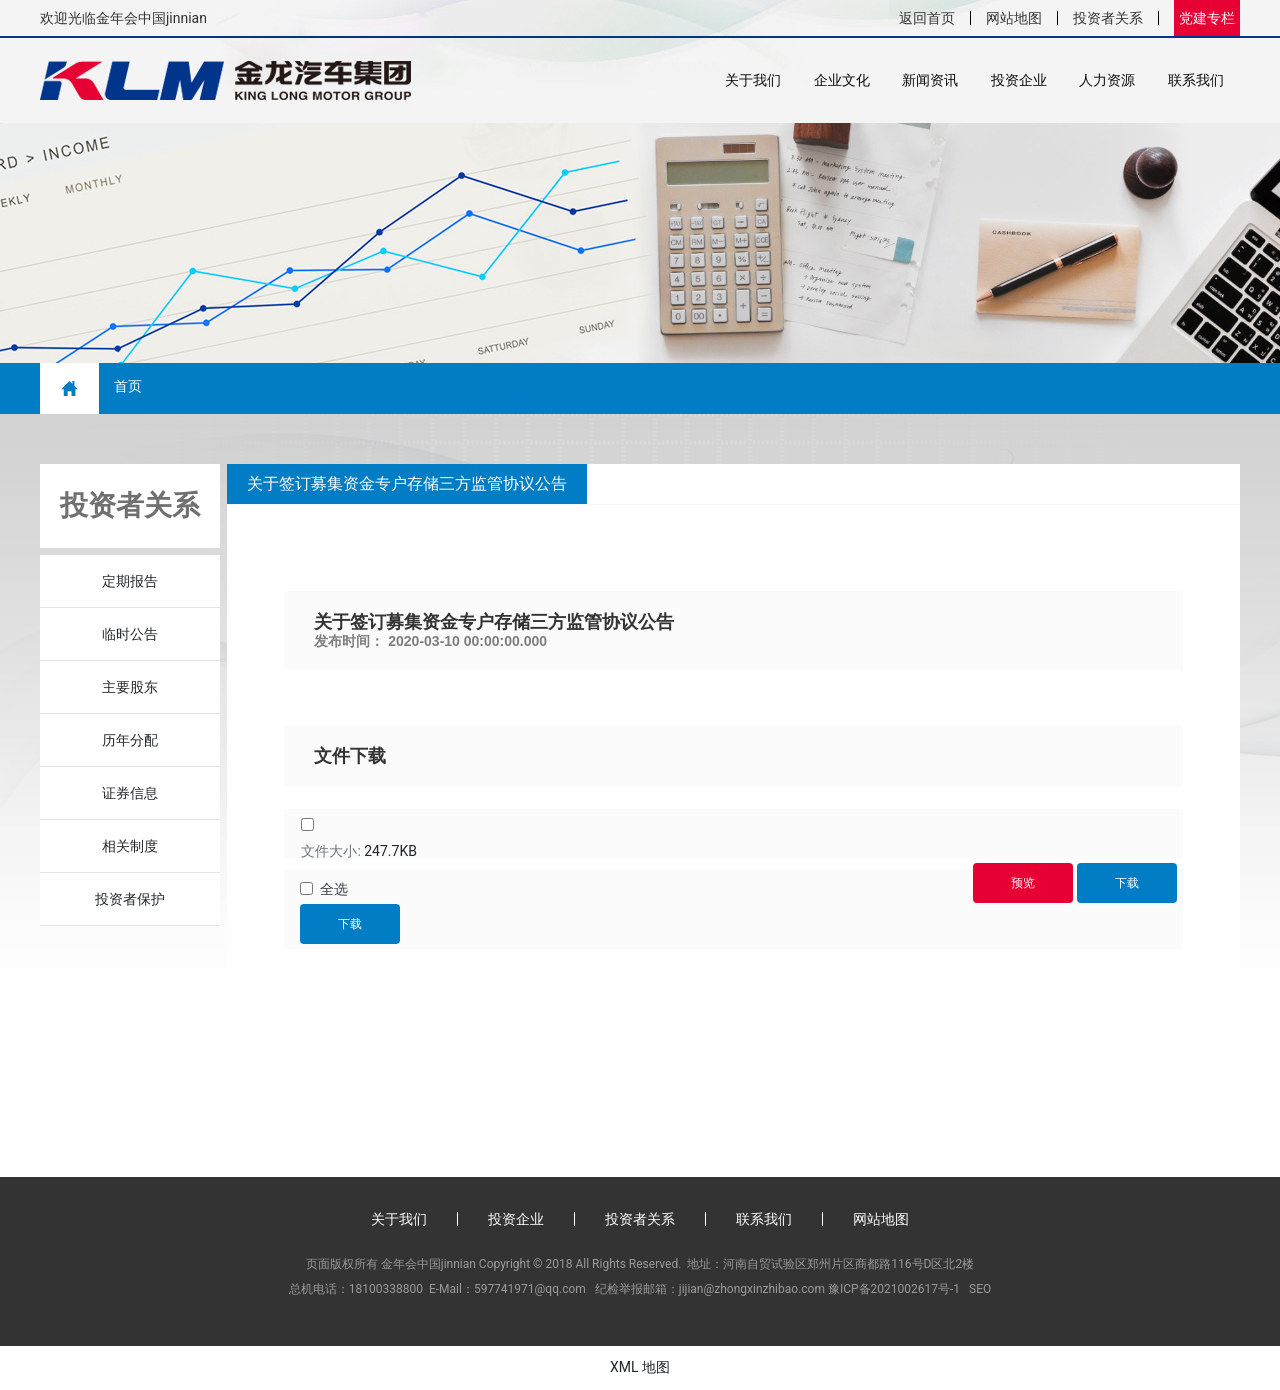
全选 (334, 890)
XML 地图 (640, 1368)
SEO (980, 1290)
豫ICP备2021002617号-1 (894, 1290)
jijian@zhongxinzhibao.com (752, 1290)
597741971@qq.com (530, 1290)
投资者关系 (1108, 18)
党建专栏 (1207, 18)
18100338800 (386, 1290)
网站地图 (1014, 18)
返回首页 (927, 18)
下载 (350, 925)
